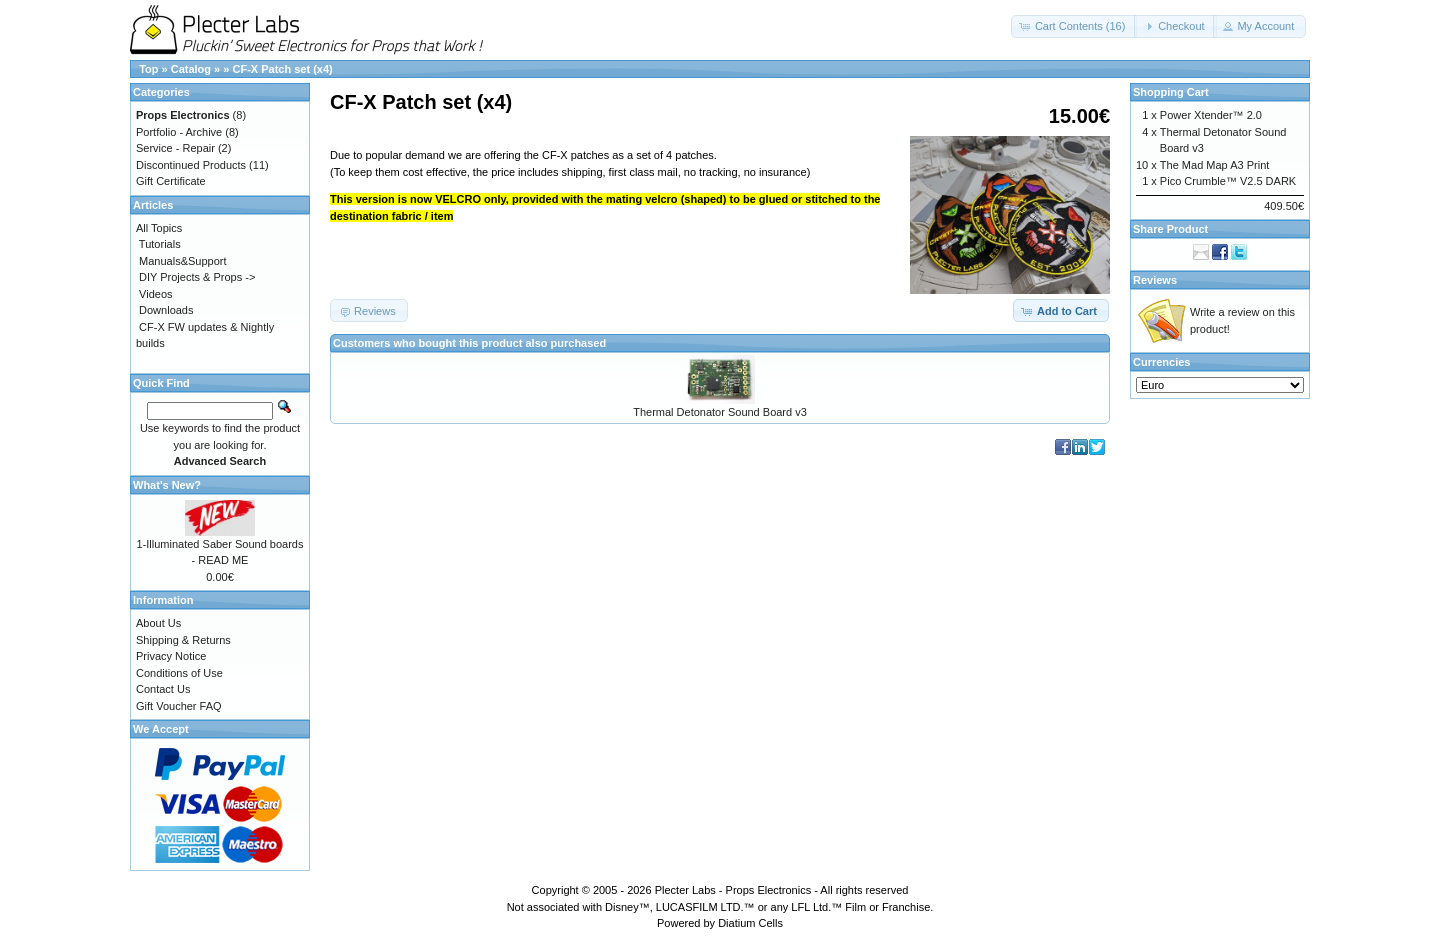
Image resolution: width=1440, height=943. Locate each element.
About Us (158, 623)
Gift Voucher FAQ (179, 706)
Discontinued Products (191, 165)
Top (148, 69)
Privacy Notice (171, 656)
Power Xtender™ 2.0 (1211, 115)
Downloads (166, 310)
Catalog (191, 69)
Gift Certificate (171, 181)
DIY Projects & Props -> (197, 277)
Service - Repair (175, 148)
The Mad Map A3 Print (1214, 165)
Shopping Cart (1171, 92)
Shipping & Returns (183, 640)
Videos (155, 294)
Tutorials (160, 244)
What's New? (167, 485)
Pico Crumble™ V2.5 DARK (1228, 181)
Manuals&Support (182, 261)
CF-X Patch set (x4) (282, 69)
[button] (1074, 26)
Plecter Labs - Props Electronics (733, 890)
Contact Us (163, 689)
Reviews (1155, 280)
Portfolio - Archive (179, 132)
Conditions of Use (179, 673)
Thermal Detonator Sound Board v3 (720, 412)
